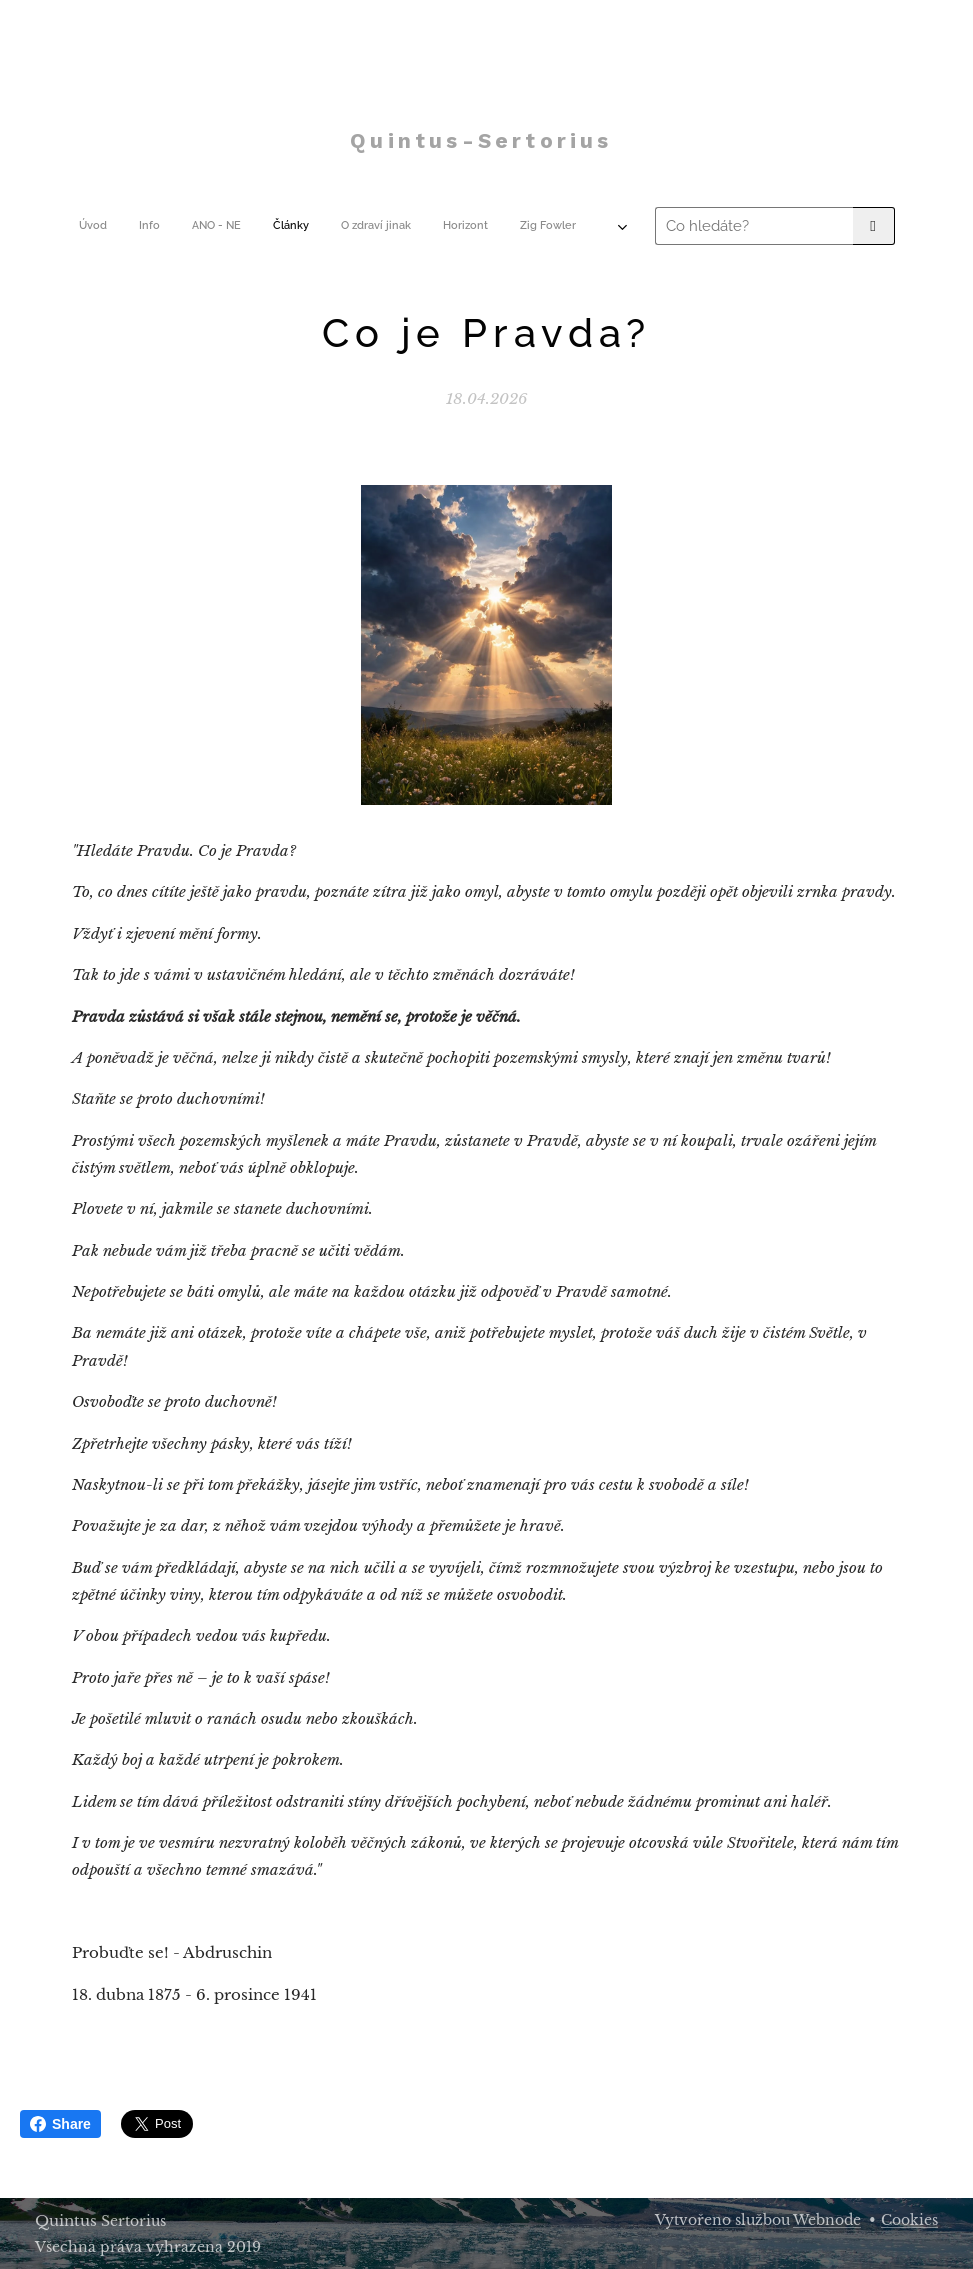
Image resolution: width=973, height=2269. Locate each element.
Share (60, 2124)
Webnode (827, 2220)
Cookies (909, 2220)
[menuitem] (237, 226)
